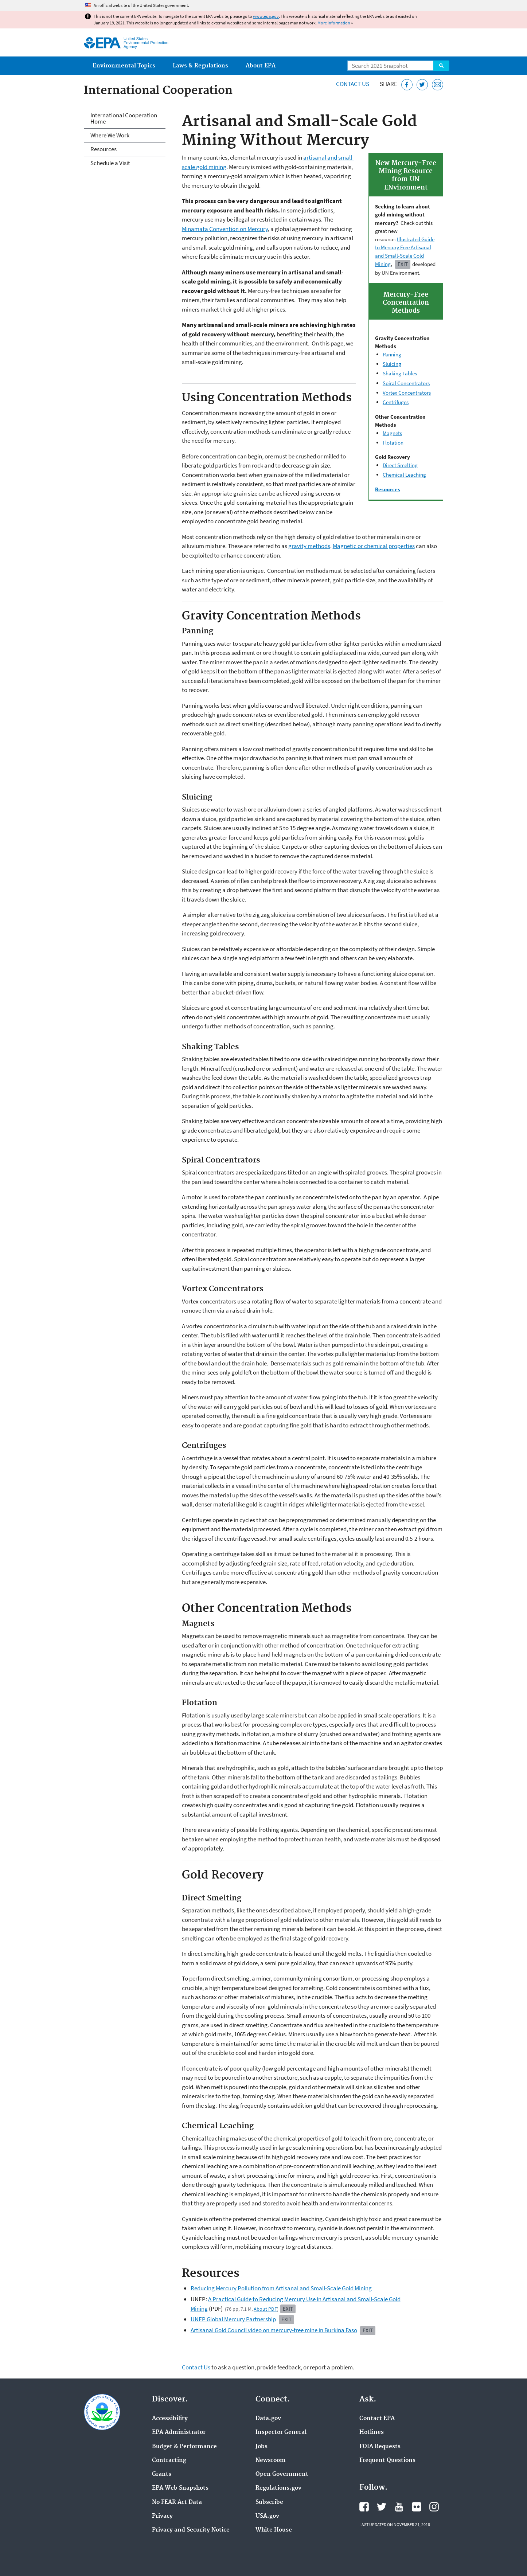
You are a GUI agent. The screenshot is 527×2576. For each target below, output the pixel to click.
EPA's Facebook (364, 2506)
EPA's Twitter (381, 2506)
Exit (403, 264)
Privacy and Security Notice (191, 2530)
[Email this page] (437, 84)
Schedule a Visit (110, 163)
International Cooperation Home (123, 118)
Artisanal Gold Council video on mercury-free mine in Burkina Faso (274, 2330)
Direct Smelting (400, 465)
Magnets (392, 433)
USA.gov (267, 2516)
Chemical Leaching (404, 474)
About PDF (265, 2309)
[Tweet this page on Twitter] (422, 84)
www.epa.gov (266, 16)
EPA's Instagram (434, 2506)
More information (333, 23)
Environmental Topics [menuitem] (124, 65)
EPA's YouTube (399, 2506)
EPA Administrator (179, 2432)
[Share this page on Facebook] (407, 84)
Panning (392, 354)
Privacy (162, 2516)
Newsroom (270, 2460)
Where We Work (109, 135)
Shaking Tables (400, 373)
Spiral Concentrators (406, 383)
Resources (103, 149)
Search (441, 65)
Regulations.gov (278, 2488)
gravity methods (309, 546)
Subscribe (269, 2502)
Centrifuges (396, 402)
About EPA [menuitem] (261, 65)
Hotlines (371, 2432)
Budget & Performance (184, 2446)
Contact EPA (377, 2418)
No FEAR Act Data (177, 2502)
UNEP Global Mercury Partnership (233, 2319)
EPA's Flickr (416, 2506)
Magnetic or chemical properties (374, 546)
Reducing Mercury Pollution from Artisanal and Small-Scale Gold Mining (281, 2288)
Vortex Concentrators (407, 392)
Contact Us (352, 84)
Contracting (169, 2460)
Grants (161, 2474)
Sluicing (392, 363)
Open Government (281, 2474)
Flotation (393, 442)
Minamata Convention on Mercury (225, 229)
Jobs (261, 2446)
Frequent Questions (387, 2460)
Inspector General (281, 2432)
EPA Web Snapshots (180, 2488)
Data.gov (268, 2418)
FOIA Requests (380, 2446)
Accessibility (170, 2418)
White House (273, 2530)
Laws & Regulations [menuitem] (200, 65)
